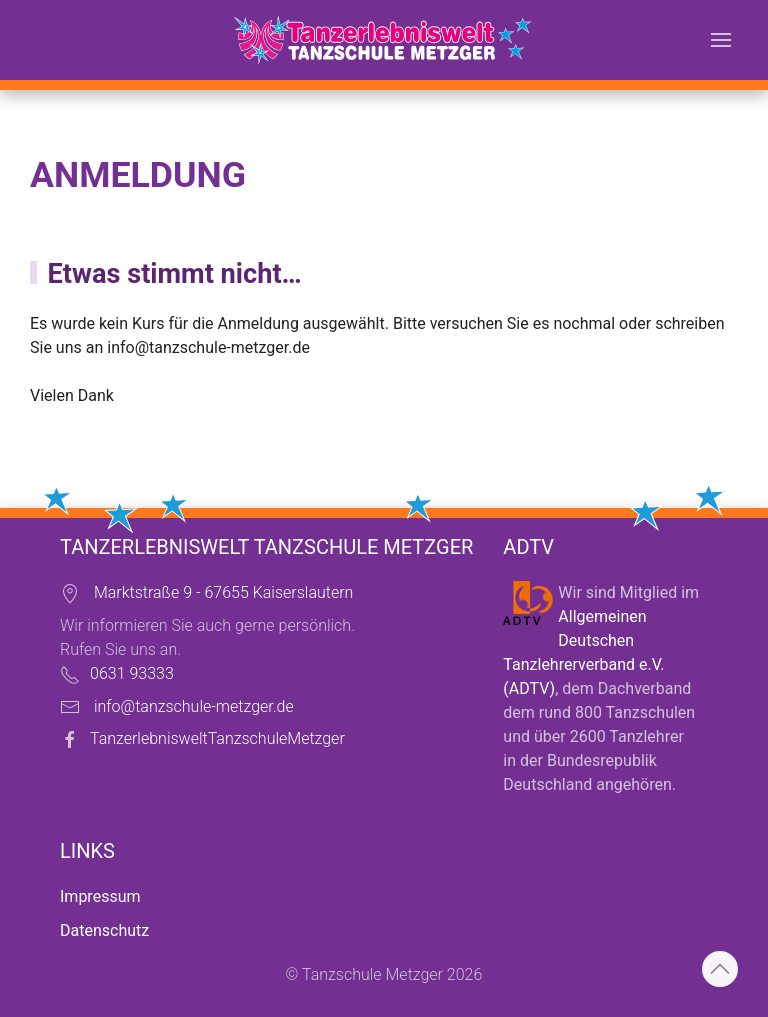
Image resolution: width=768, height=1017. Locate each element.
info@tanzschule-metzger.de (208, 347)
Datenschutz (104, 930)
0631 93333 (132, 673)
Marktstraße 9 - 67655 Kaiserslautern (223, 592)
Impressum (100, 896)
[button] (721, 40)
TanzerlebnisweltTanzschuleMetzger (217, 738)
